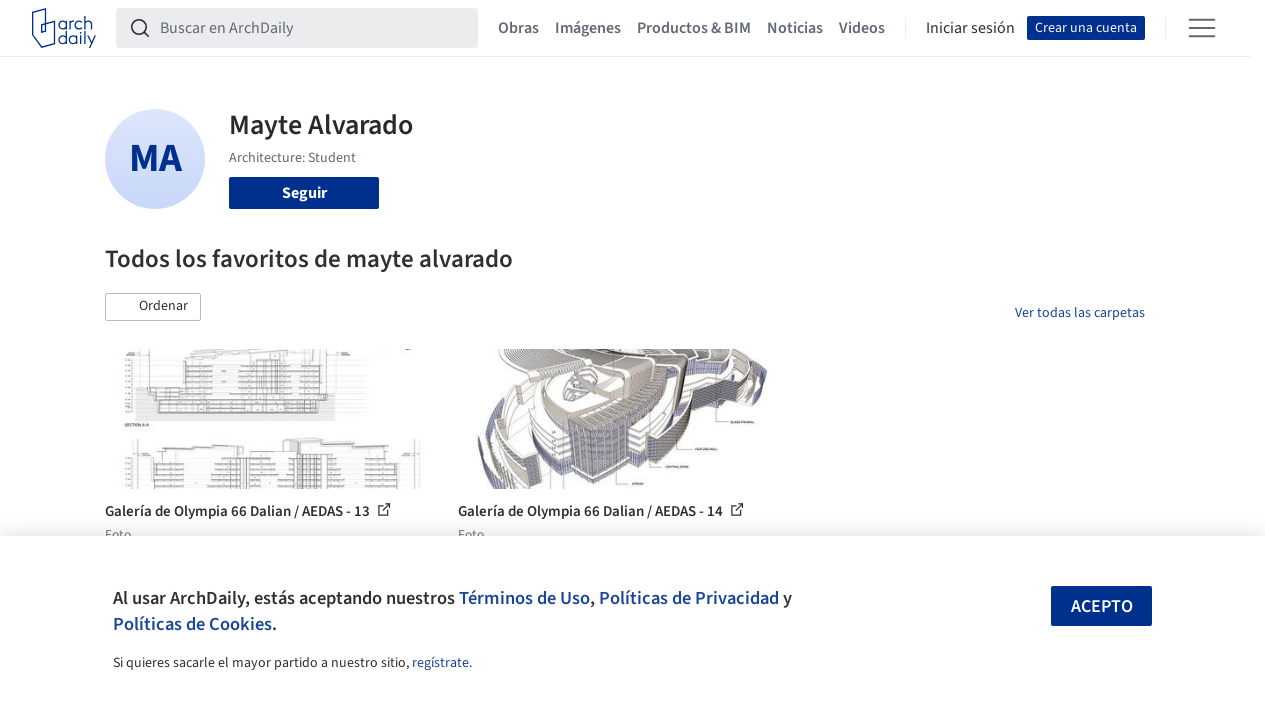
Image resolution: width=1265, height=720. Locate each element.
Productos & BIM (694, 28)
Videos (862, 28)
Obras (518, 28)
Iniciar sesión (970, 28)
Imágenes (588, 28)
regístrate (440, 663)
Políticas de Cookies (192, 624)
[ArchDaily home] (64, 28)
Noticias (795, 28)
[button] (153, 307)
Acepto (1102, 606)
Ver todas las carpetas (1080, 313)
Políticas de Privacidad (689, 598)
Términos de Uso (524, 598)
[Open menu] (1202, 28)
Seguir (304, 193)
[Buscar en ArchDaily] (313, 28)
